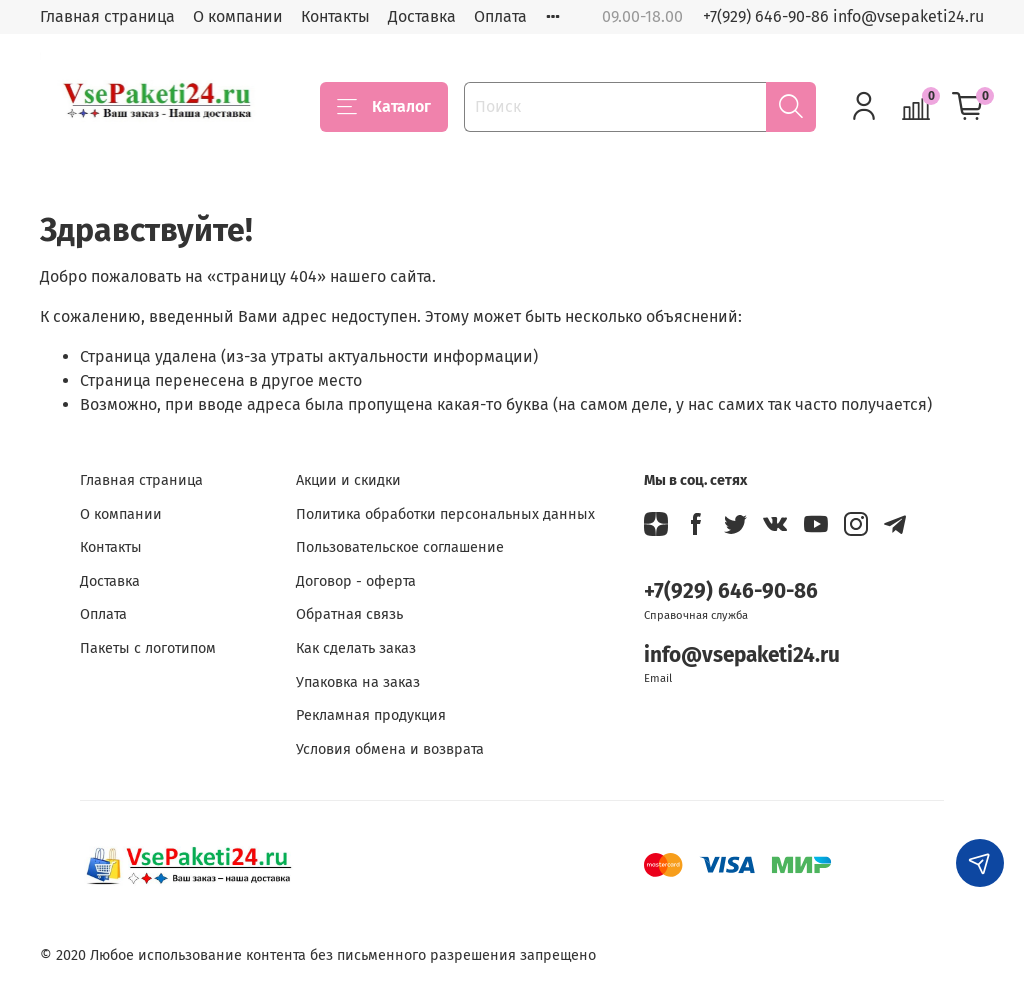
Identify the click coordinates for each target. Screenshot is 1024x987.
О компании (238, 16)
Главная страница (107, 16)
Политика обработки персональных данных (445, 514)
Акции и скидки (348, 480)
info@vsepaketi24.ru (742, 655)
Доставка (422, 16)
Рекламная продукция (371, 715)
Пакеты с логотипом (148, 648)
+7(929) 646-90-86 (731, 591)
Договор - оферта (356, 581)
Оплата (500, 16)
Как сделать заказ (356, 648)
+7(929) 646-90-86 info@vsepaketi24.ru (843, 16)
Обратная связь (349, 614)
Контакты (335, 16)
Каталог (384, 107)
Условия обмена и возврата (390, 749)
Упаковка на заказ (358, 682)
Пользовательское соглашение (400, 547)
